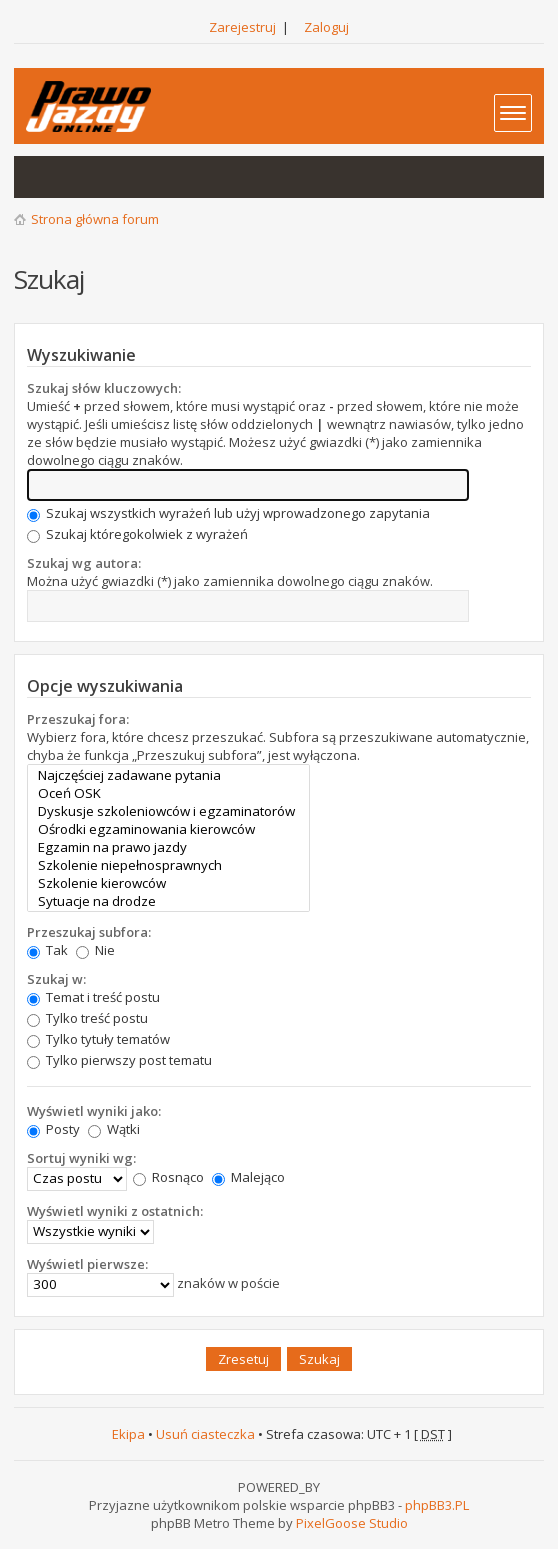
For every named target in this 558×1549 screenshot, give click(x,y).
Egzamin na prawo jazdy (168, 847)
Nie (95, 950)
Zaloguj (326, 27)
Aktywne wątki (80, 177)
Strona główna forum (95, 219)
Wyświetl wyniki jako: (94, 1111)
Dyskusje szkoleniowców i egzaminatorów (168, 811)
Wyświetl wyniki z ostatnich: (115, 1211)
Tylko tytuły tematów (98, 1039)
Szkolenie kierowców (168, 883)
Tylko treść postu (87, 1018)
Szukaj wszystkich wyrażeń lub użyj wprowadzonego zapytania (228, 513)
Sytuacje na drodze (168, 901)
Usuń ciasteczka (205, 1434)
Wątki (114, 1129)
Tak (47, 950)
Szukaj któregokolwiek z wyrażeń (137, 534)
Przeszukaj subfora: (89, 932)
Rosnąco (168, 1177)
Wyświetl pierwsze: (87, 1264)
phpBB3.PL (437, 1505)
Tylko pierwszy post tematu (119, 1060)
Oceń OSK (168, 793)
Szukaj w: (56, 979)
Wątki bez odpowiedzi (40, 177)
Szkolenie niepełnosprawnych (168, 865)
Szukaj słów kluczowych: (104, 388)
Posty (53, 1129)
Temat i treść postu (93, 997)
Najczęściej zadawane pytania (168, 775)
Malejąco (248, 1177)
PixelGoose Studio (352, 1523)
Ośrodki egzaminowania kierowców (168, 829)
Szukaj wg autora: (84, 563)
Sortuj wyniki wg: (81, 1158)
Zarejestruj (242, 27)
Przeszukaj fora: (78, 719)
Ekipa (128, 1434)
